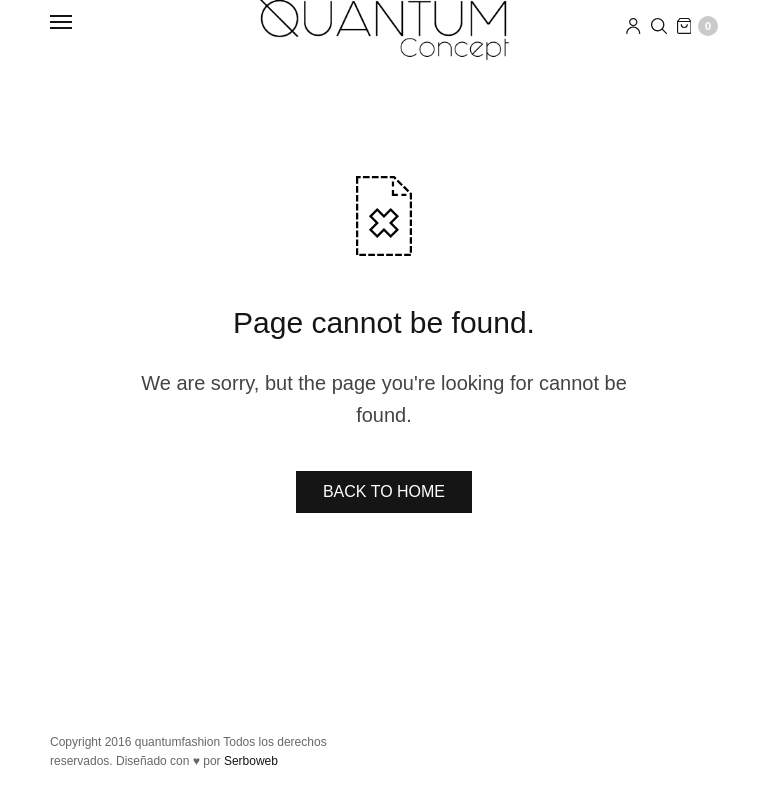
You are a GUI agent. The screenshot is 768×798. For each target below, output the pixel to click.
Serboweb (251, 761)
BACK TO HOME (384, 491)
